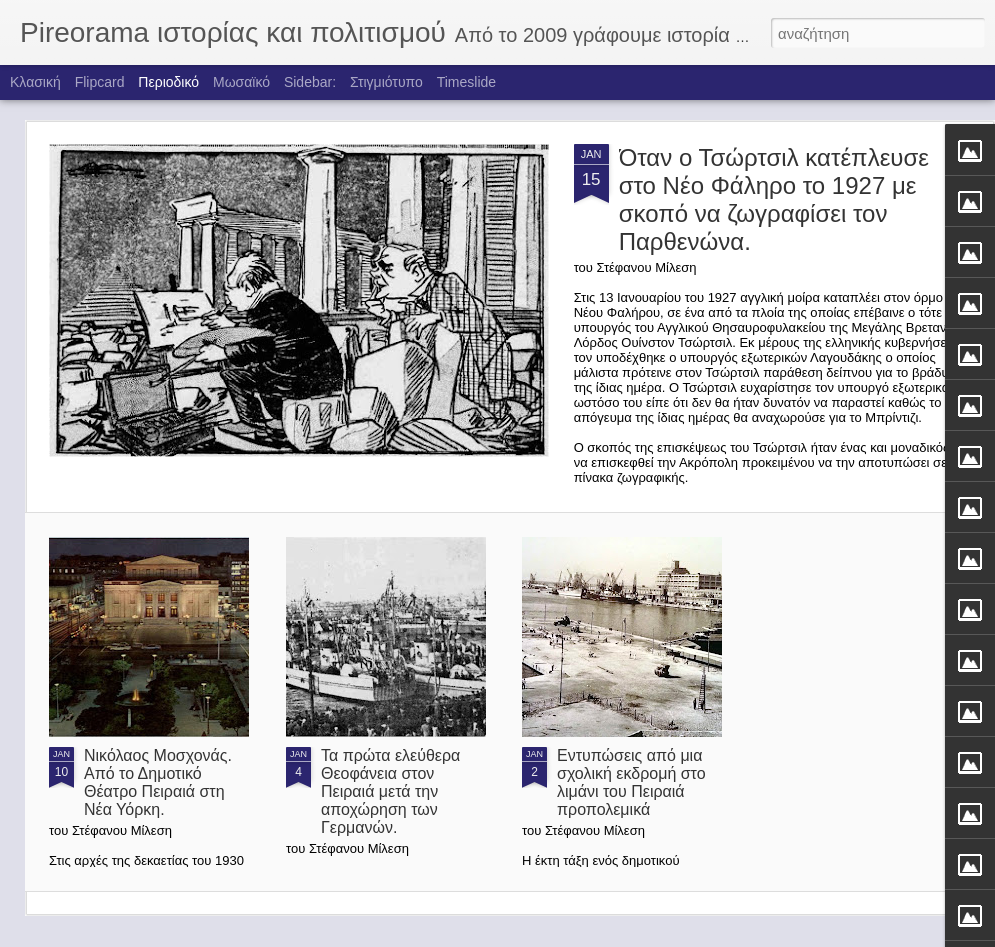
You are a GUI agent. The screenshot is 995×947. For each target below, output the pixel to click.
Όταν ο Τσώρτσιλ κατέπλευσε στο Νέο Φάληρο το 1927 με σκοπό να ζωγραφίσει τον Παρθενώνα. (774, 199)
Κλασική (35, 82)
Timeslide (466, 82)
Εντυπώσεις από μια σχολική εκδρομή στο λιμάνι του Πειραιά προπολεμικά (631, 782)
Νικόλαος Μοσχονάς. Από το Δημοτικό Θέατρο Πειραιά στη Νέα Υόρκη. (158, 782)
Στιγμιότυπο (386, 82)
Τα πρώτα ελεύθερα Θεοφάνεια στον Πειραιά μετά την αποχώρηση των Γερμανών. (390, 791)
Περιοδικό (168, 82)
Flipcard (100, 82)
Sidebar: (310, 82)
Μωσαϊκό (241, 82)
